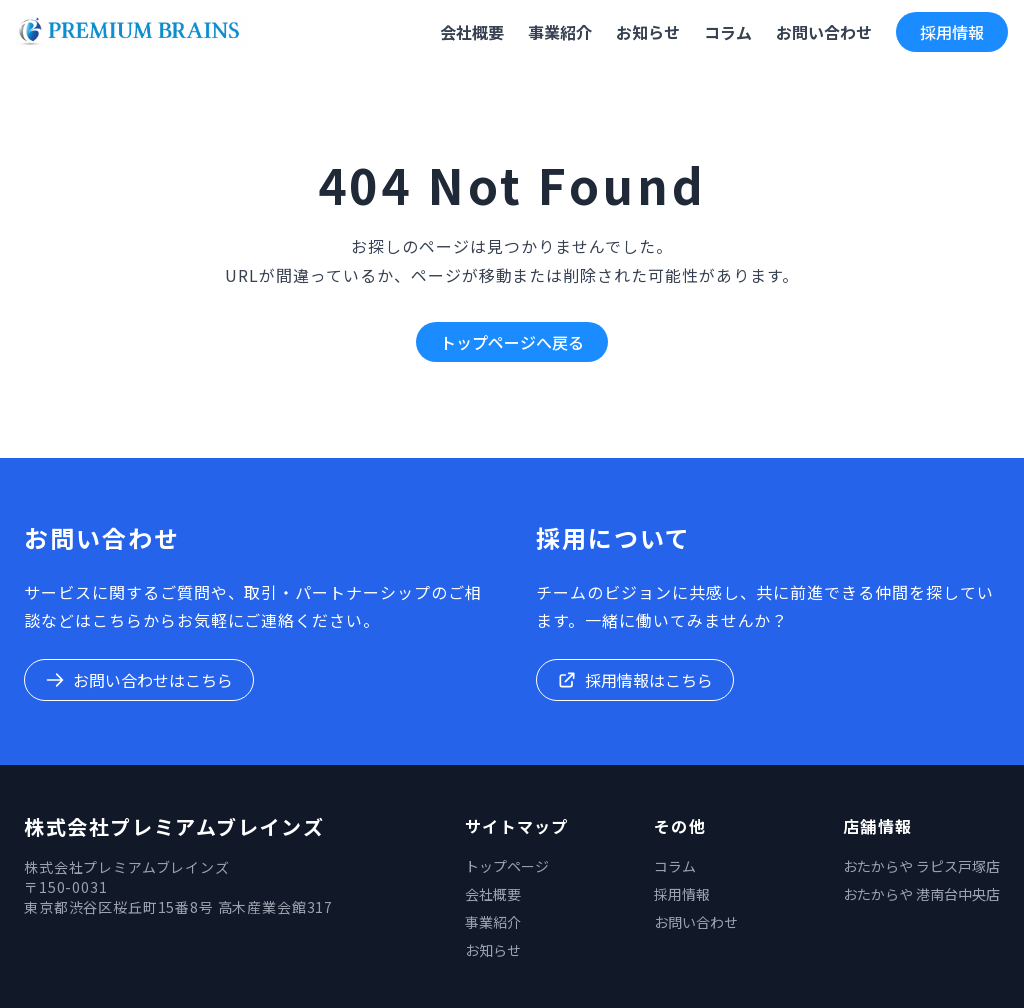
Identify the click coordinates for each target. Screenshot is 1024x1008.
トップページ (507, 866)
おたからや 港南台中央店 (921, 894)
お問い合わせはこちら (139, 680)
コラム (675, 866)
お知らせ (493, 950)
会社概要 (493, 894)
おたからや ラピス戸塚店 (921, 866)
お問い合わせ (696, 922)
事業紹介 (493, 922)
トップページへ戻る (512, 342)
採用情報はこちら (635, 680)
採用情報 (952, 32)
